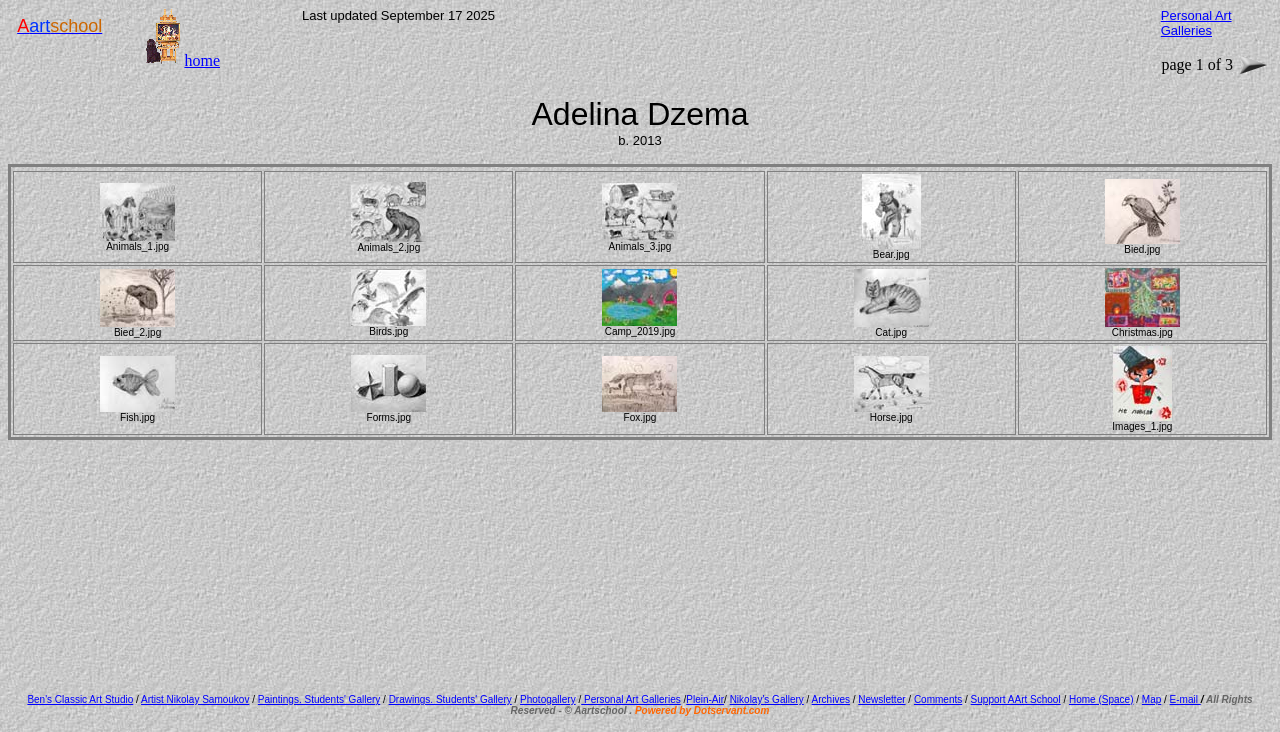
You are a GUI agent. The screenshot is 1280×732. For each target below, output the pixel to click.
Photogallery (548, 699)
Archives (831, 699)
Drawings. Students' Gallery (450, 699)
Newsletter (881, 699)
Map (1151, 699)
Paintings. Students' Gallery (319, 699)
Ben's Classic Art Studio (80, 699)
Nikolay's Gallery (767, 699)
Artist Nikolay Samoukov (195, 699)
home (202, 60)
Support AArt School (1016, 699)
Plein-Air (705, 699)
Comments (938, 699)
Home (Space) (1101, 699)
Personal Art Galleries (631, 699)
